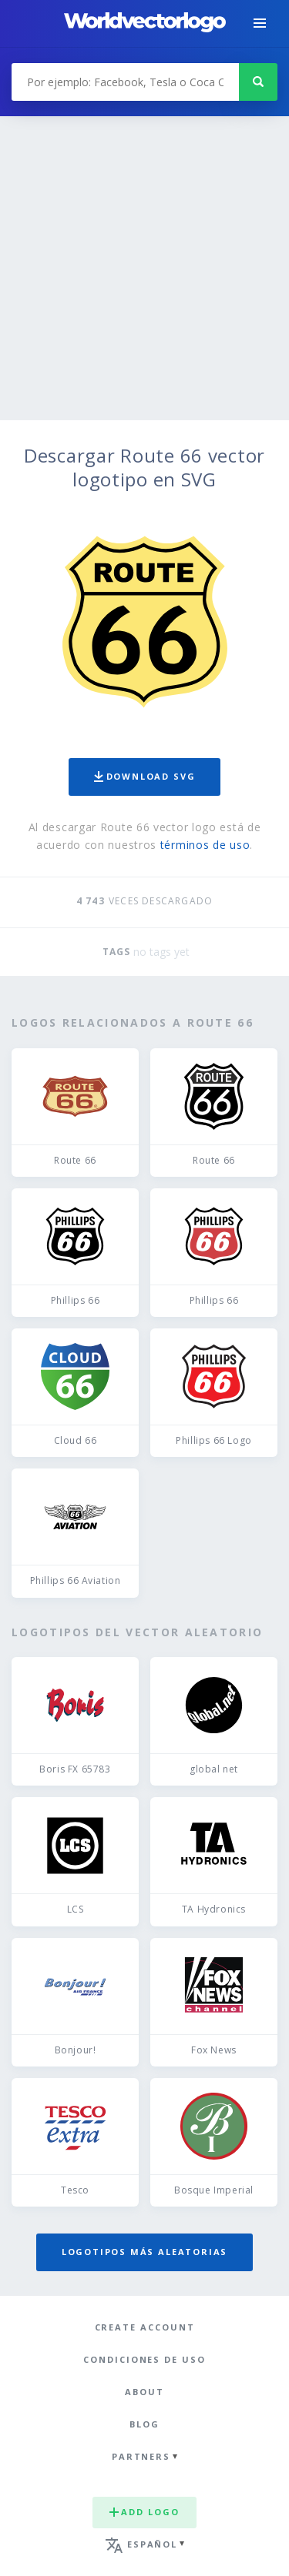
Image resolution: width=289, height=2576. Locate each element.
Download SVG (145, 776)
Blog (144, 2424)
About (144, 2391)
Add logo (144, 2512)
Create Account (145, 2327)
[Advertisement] (144, 268)
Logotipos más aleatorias (145, 2251)
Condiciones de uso (144, 2359)
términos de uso (205, 844)
